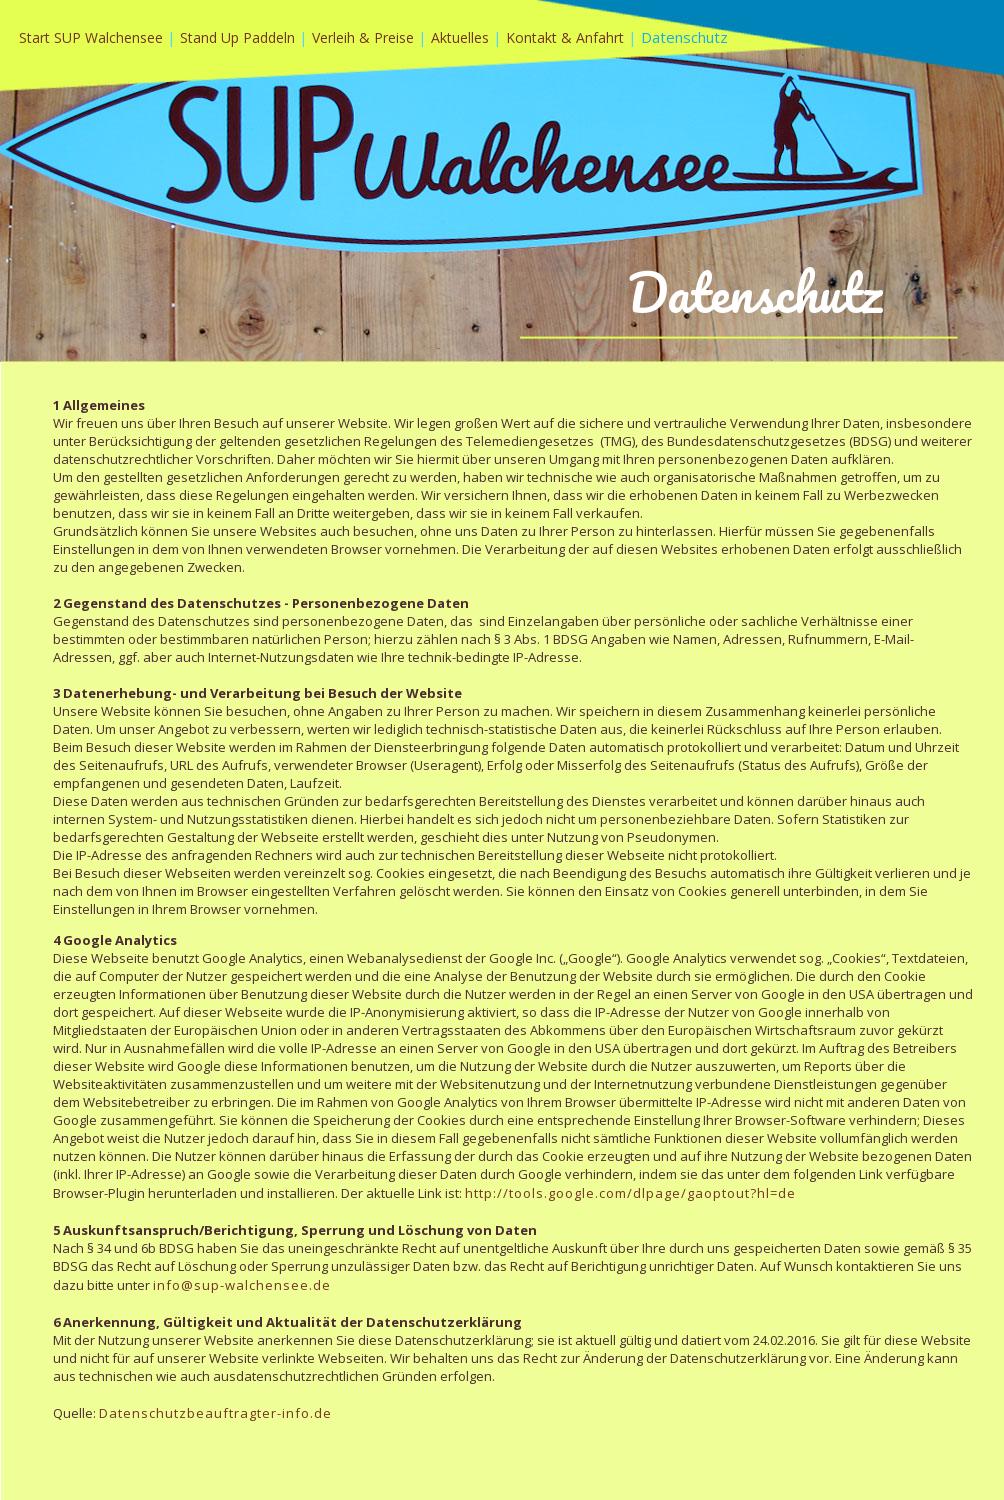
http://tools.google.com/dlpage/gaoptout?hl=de (630, 1193)
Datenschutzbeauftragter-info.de (215, 1413)
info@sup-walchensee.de (242, 1285)
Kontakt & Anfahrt (565, 37)
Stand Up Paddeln (239, 37)
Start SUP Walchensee (91, 37)
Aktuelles (462, 37)
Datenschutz (684, 37)
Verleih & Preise (365, 37)
